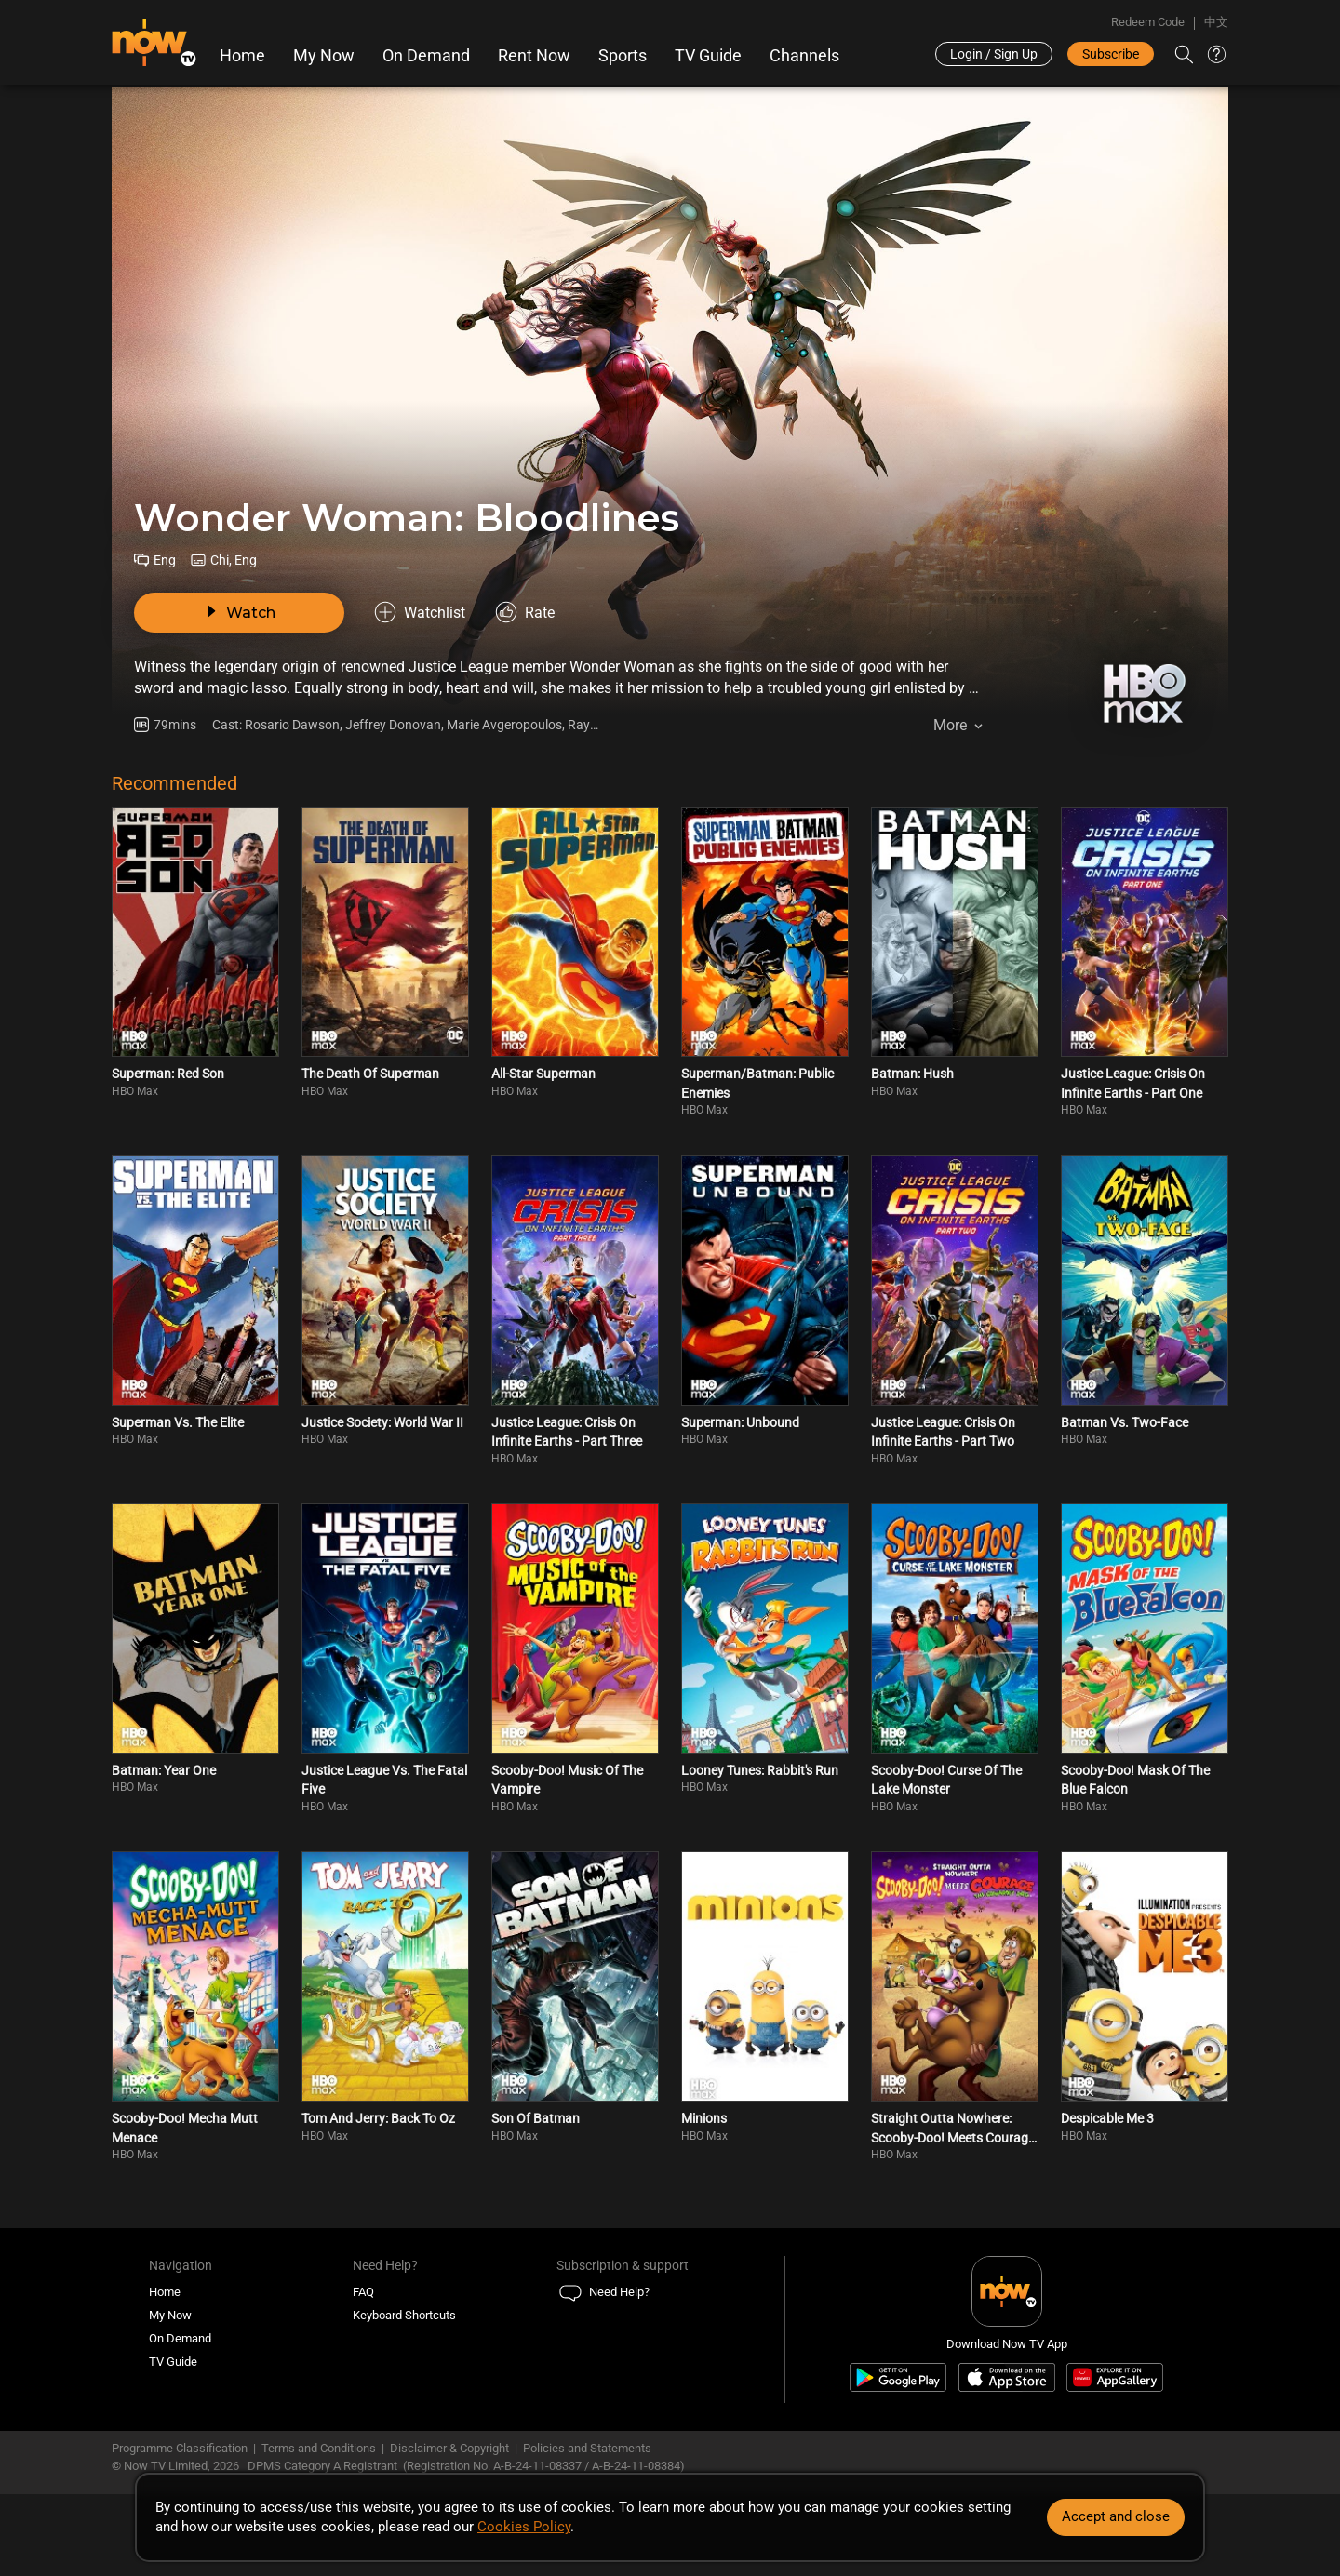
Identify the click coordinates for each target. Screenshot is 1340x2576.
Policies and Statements (587, 2448)
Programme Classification (180, 2448)
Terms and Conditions (318, 2448)
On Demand (426, 56)
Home (242, 56)
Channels (804, 56)
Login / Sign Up (994, 54)
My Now (324, 56)
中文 (1216, 22)
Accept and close (1116, 2516)
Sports (622, 56)
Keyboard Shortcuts (404, 2315)
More (950, 725)
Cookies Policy (523, 2526)
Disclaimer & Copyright (449, 2448)
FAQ (363, 2292)
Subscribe (1110, 54)
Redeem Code (1148, 22)
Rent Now (534, 56)
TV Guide (708, 56)
